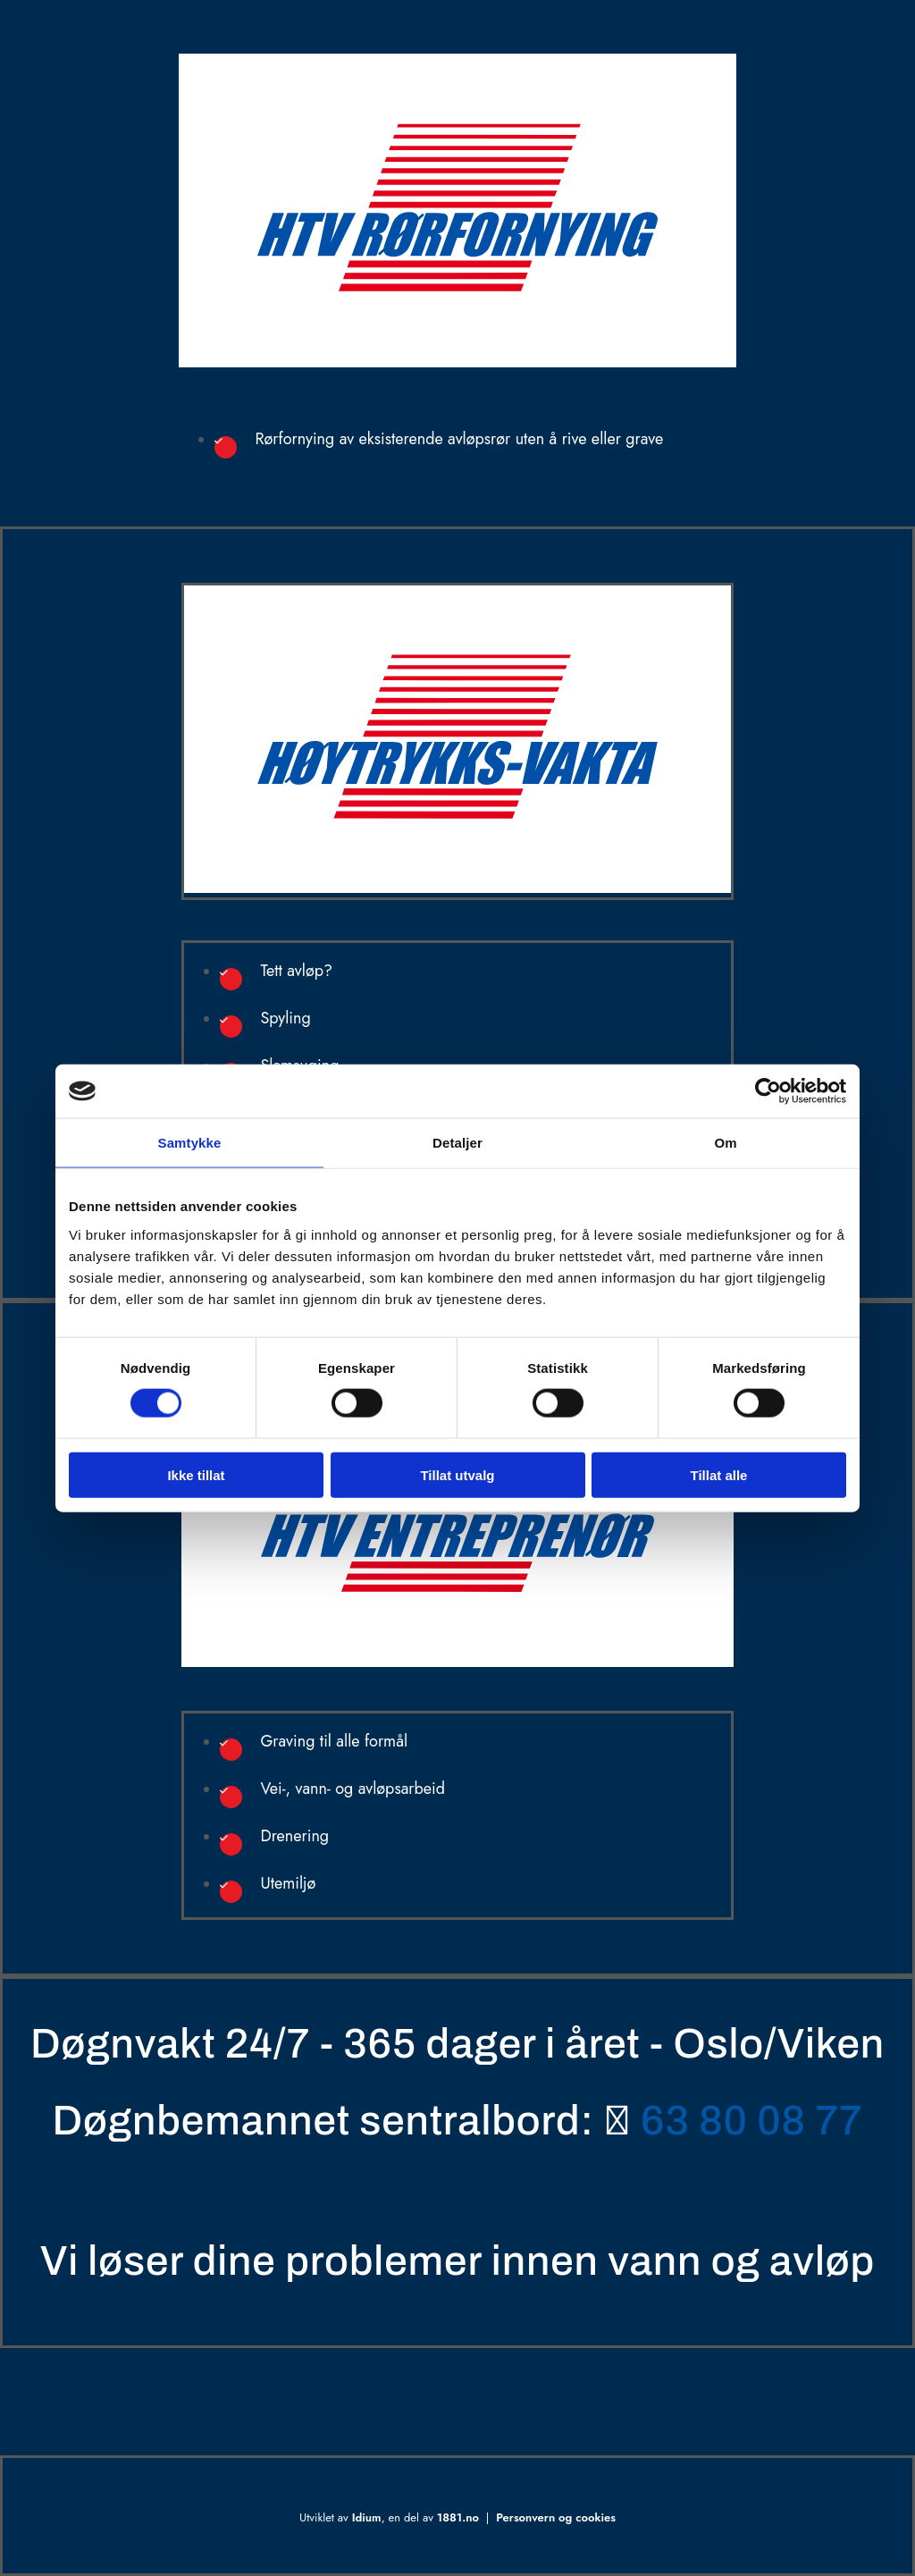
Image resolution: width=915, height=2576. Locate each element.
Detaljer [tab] (457, 1142)
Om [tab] (725, 1142)
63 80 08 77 (751, 2121)
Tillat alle (719, 1474)
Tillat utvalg (457, 1474)
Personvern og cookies (556, 2517)
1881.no (458, 2517)
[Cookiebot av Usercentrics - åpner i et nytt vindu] (768, 1091)
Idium (367, 2517)
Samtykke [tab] (190, 1142)
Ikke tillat (195, 1474)
